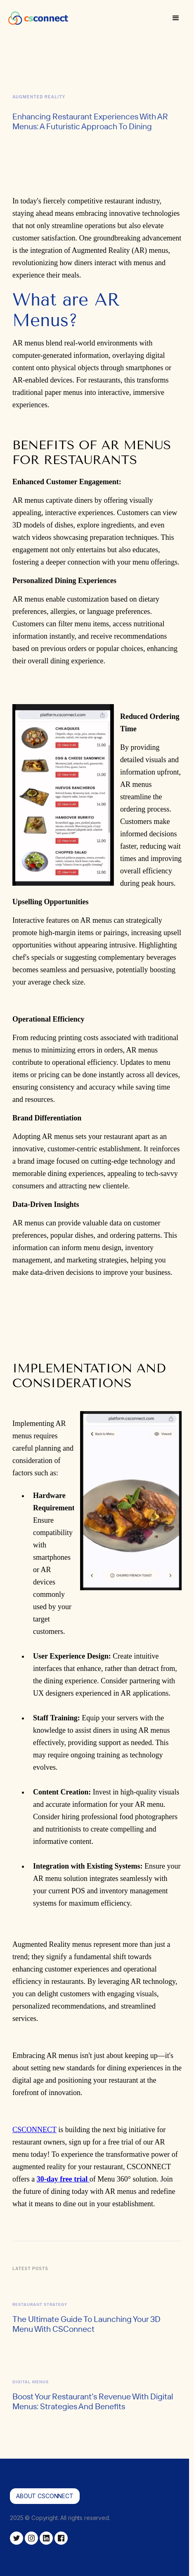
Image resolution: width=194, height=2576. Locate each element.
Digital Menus (30, 2382)
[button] (176, 18)
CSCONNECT (34, 2130)
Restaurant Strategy (39, 2304)
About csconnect (44, 2495)
